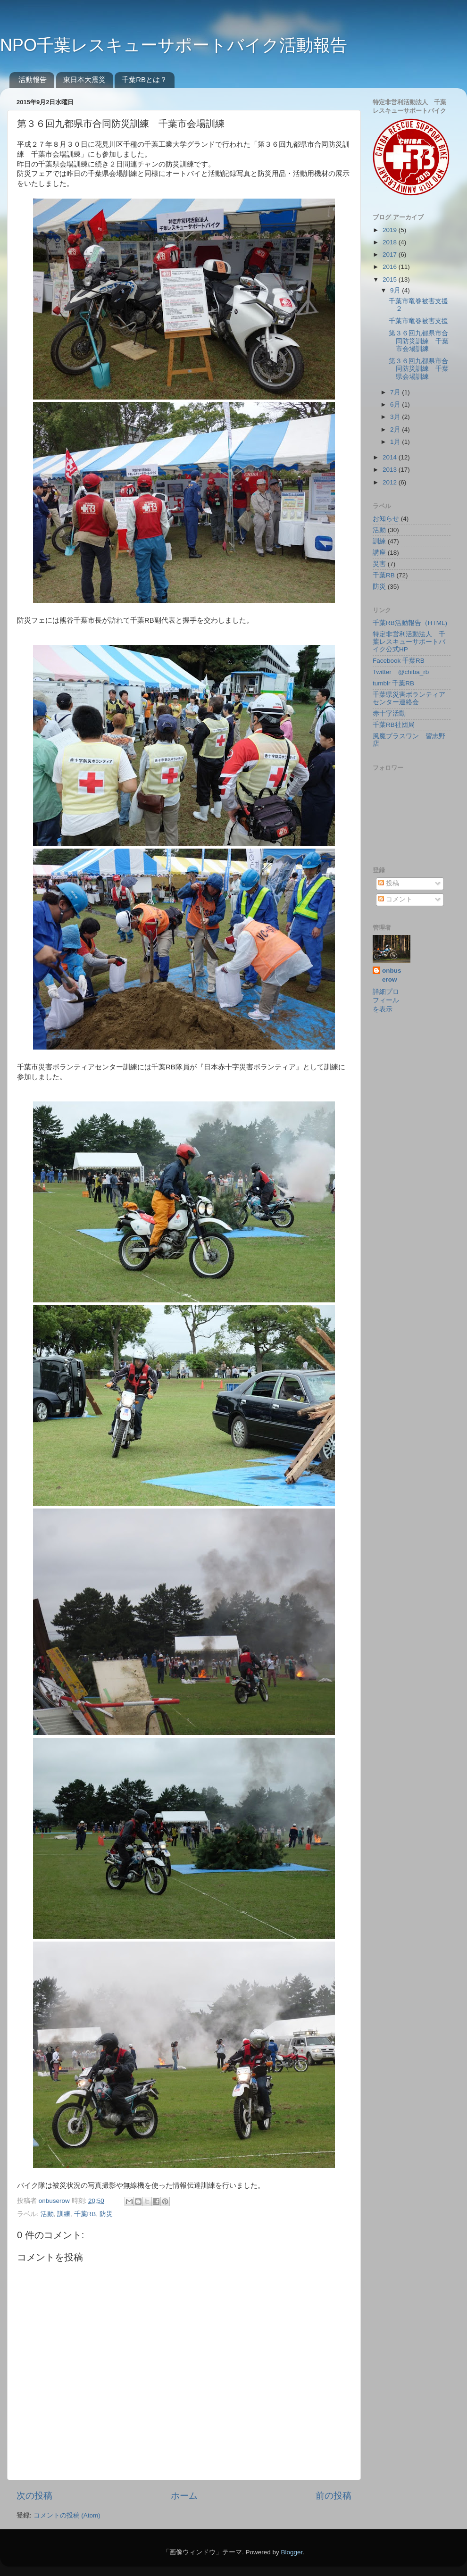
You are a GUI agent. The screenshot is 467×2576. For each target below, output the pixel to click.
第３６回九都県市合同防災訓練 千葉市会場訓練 (419, 341)
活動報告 (32, 79)
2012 (391, 482)
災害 (379, 563)
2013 (391, 469)
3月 (396, 416)
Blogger (291, 2552)
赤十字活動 (389, 713)
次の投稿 (34, 2496)
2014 (391, 457)
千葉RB (85, 2214)
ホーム (184, 2496)
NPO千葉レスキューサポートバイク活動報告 (173, 45)
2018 (391, 242)
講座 (379, 552)
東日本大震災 (84, 79)
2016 (391, 266)
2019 (391, 229)
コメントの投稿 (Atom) (66, 2515)
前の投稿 (333, 2496)
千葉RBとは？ (144, 79)
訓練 (63, 2214)
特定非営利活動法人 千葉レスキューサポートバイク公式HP (409, 642)
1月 (396, 441)
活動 (47, 2214)
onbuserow (55, 2200)
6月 (396, 404)
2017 (391, 254)
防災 (106, 2214)
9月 (396, 290)
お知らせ (386, 518)
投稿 (388, 883)
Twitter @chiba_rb (401, 671)
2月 (396, 429)
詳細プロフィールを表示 (386, 1000)
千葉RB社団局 (394, 724)
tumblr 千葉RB (393, 683)
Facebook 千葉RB (399, 660)
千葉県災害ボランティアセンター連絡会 (409, 698)
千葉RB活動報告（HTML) (410, 622)
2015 (391, 279)
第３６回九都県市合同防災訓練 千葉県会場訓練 (419, 369)
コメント (395, 899)
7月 (396, 392)
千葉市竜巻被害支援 (418, 321)
